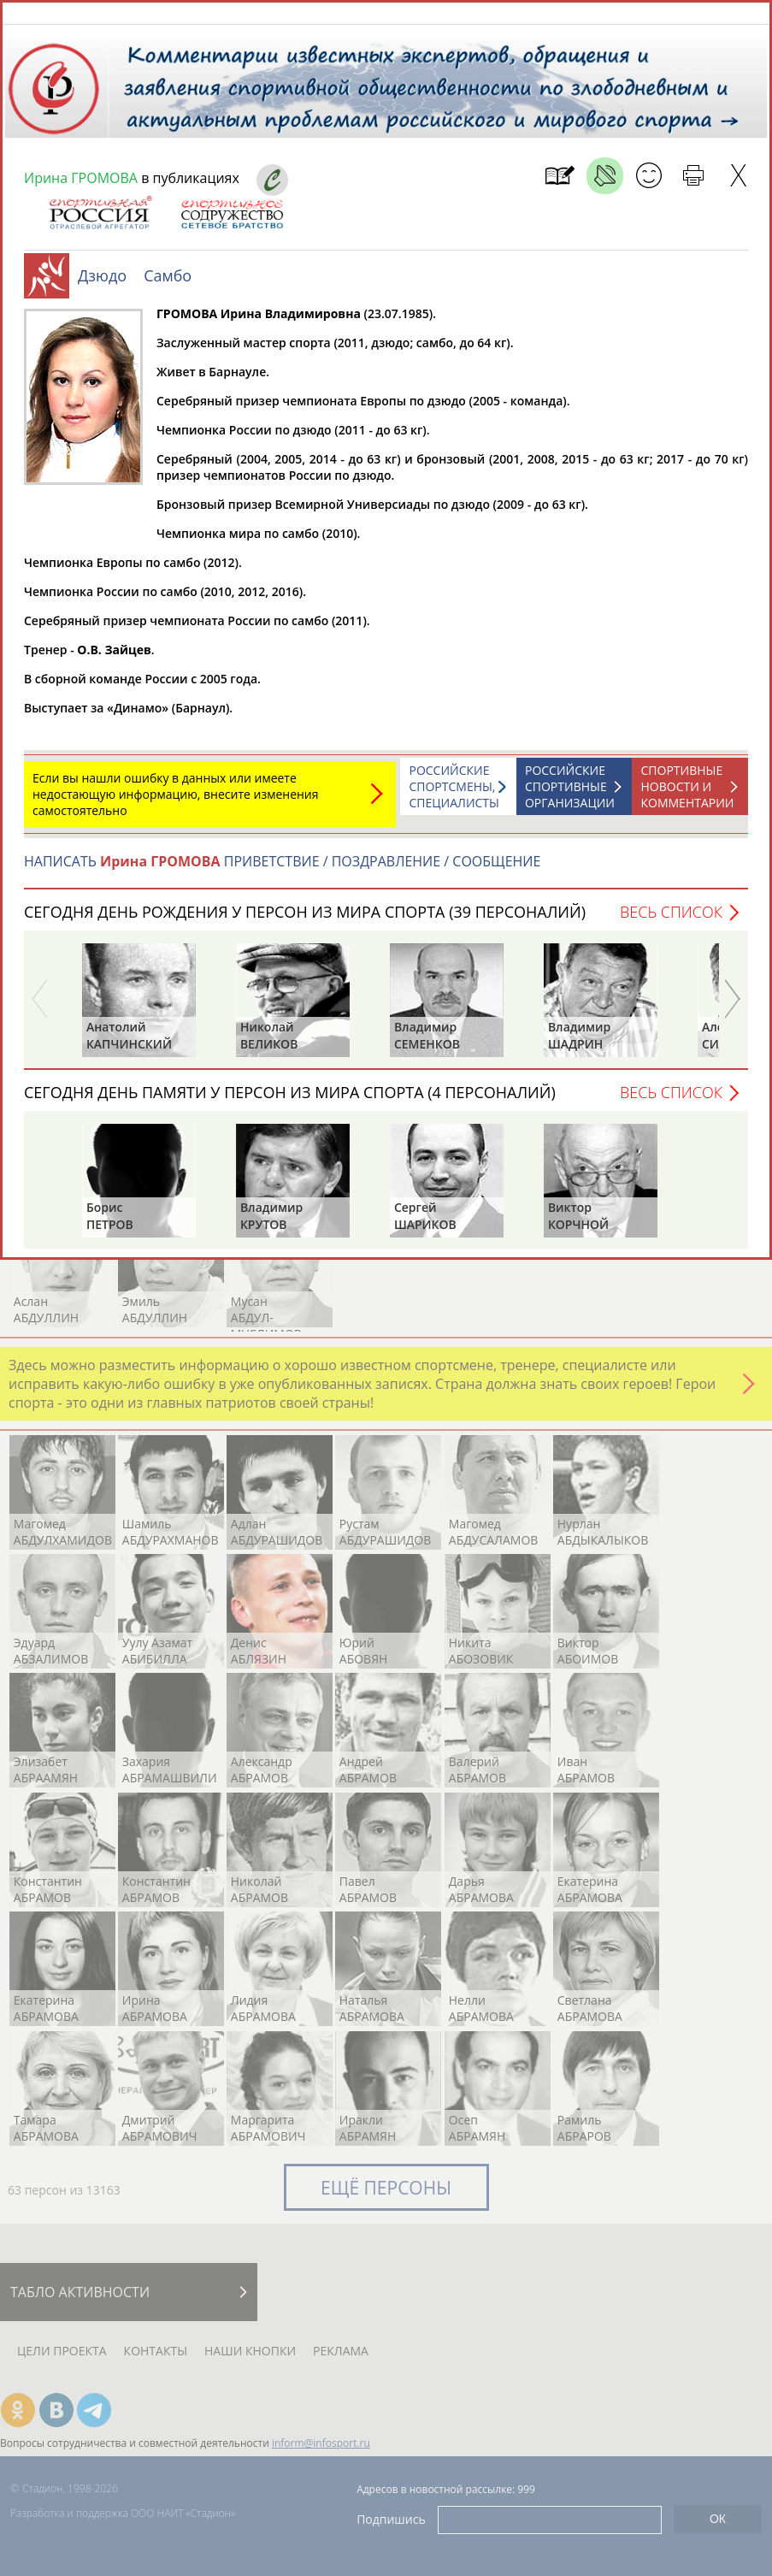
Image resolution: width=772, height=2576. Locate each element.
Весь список (671, 920)
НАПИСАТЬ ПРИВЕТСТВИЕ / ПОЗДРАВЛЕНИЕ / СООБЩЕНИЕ (282, 869)
